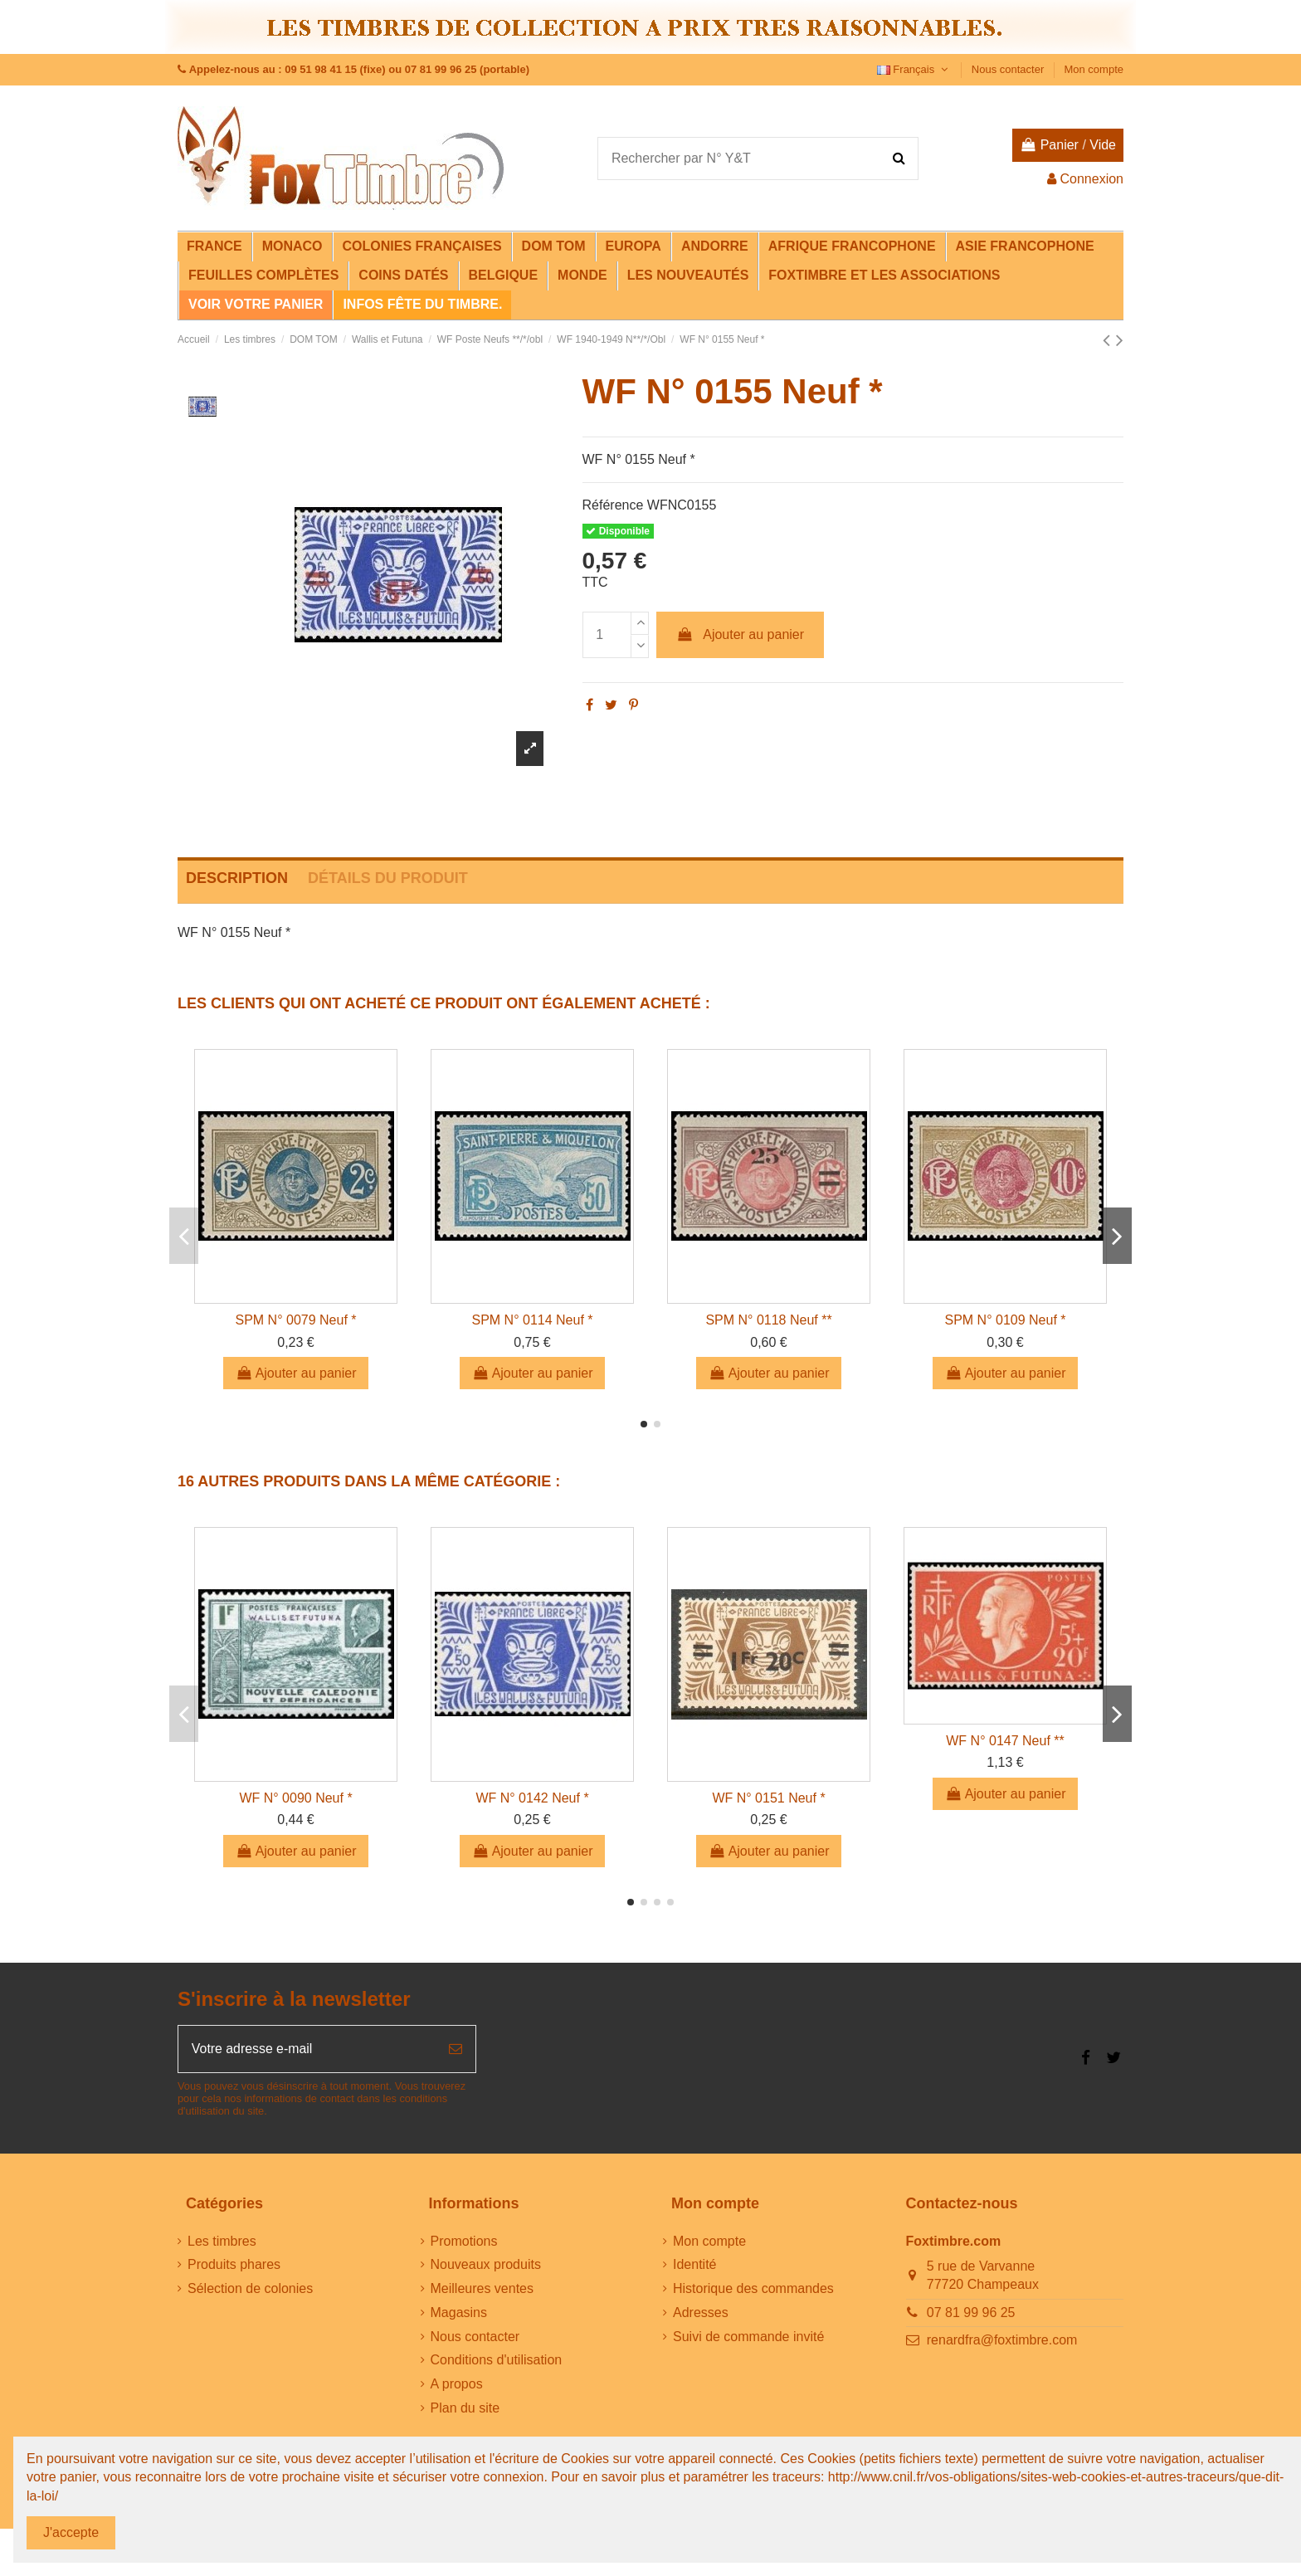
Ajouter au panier (740, 634)
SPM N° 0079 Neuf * (295, 1320)
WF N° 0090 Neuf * (295, 1798)
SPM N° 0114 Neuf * (531, 1320)
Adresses (700, 2312)
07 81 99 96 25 (971, 2312)
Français (914, 69)
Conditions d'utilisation (497, 2361)
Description (237, 878)
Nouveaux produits (486, 2265)
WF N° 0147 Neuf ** (1005, 1741)
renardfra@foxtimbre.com (1002, 2341)
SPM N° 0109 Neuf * (1004, 1320)
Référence (613, 505)
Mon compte (1093, 69)
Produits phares (234, 2265)
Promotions (464, 2241)
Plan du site (465, 2409)
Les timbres (222, 2241)
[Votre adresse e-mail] (307, 2049)
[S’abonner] (455, 2049)
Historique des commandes (753, 2289)
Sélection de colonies (250, 2289)
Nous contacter (1009, 69)
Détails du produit (388, 878)
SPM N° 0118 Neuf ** (768, 1320)
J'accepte (71, 2532)
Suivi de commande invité (748, 2337)
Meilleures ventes (482, 2289)
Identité (694, 2265)
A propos (457, 2385)
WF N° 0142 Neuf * (531, 1798)
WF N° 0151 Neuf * (768, 1798)
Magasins (459, 2312)
